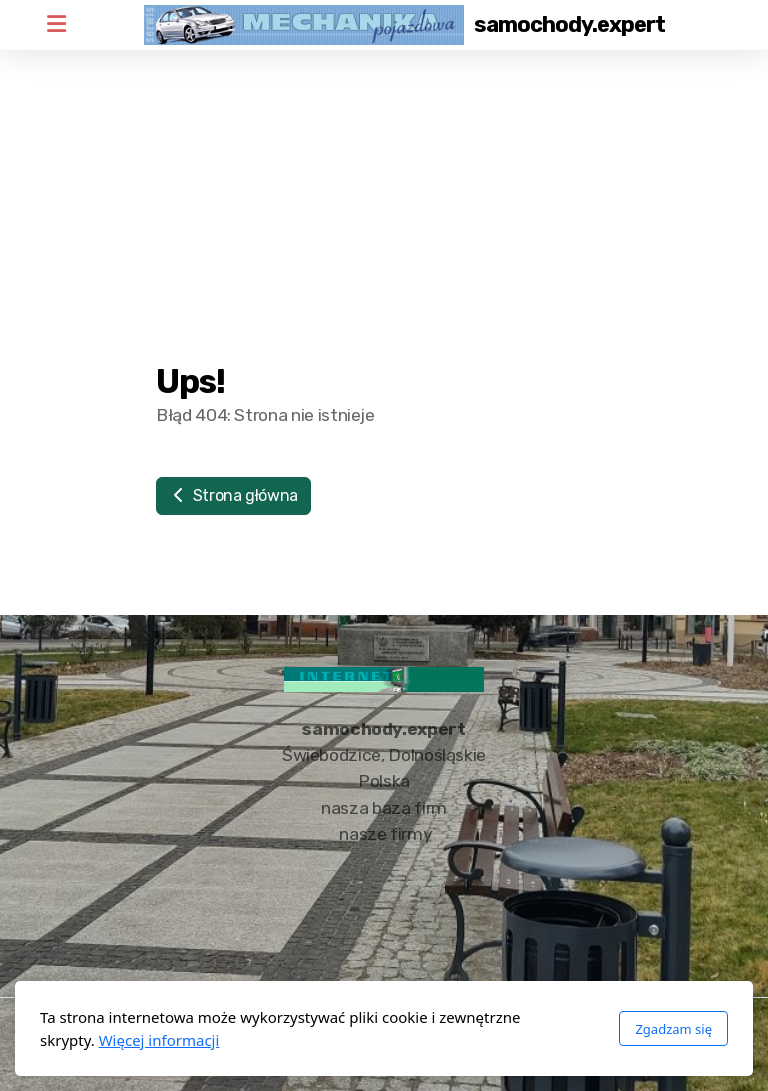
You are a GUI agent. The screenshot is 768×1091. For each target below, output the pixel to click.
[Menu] (56, 25)
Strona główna (233, 495)
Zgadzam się (673, 1029)
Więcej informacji (159, 1040)
